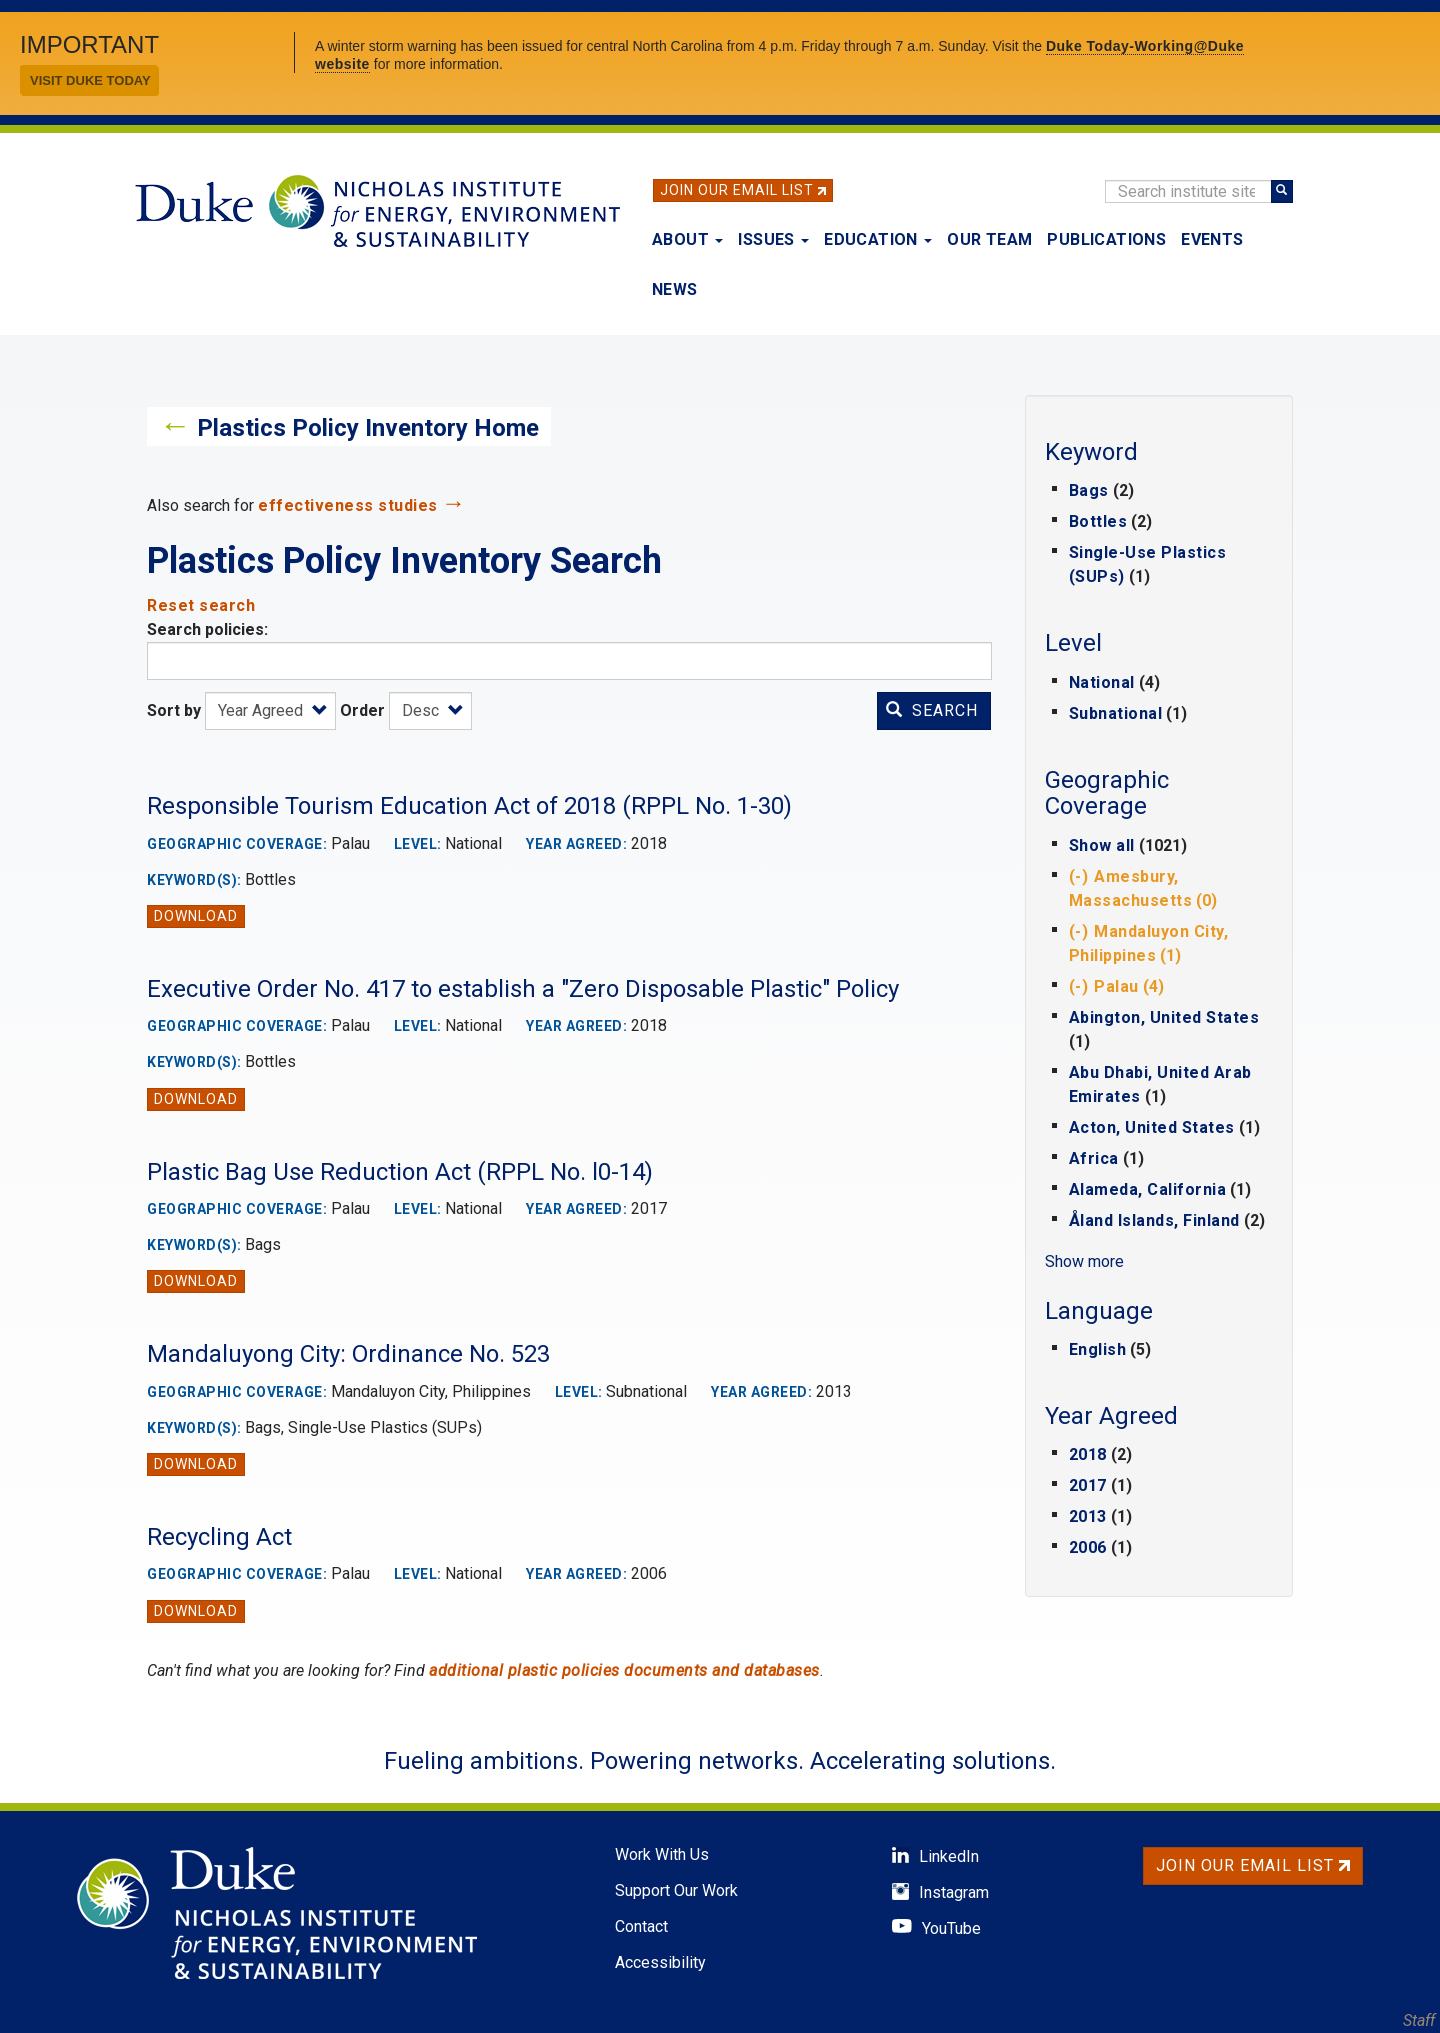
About (687, 239)
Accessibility (660, 1962)
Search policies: (207, 629)
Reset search (201, 605)
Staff (1419, 2020)
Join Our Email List (737, 190)
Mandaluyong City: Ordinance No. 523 (348, 1354)
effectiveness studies (348, 505)
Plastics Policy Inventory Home (368, 428)
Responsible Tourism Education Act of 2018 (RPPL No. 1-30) (469, 806)
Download (196, 916)
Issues (773, 239)
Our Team (989, 239)
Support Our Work (676, 1890)
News (675, 289)
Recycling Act (219, 1537)
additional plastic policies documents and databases (624, 1670)
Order (362, 710)
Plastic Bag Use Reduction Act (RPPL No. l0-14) (400, 1172)
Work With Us (662, 1854)
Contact (641, 1926)
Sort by (174, 710)
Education (878, 239)
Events (1212, 239)
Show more (1084, 1261)
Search (932, 710)
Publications (1106, 239)
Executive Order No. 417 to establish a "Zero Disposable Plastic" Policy (523, 989)
